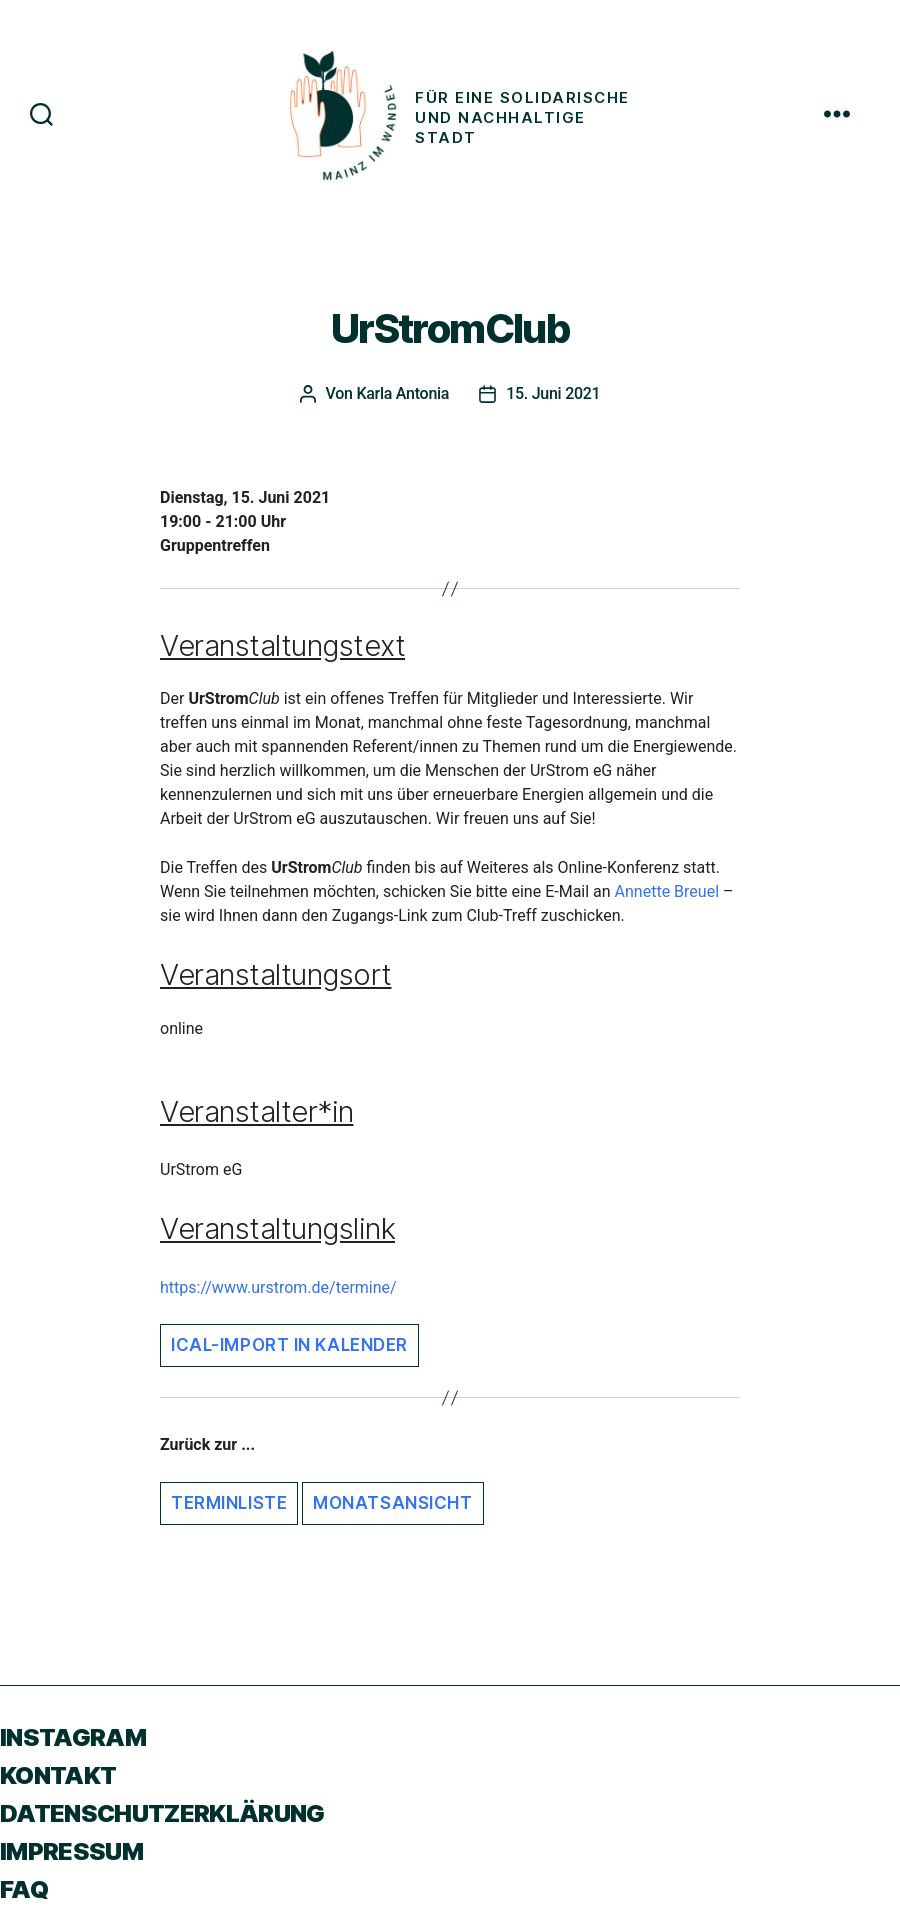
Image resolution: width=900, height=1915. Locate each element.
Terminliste (229, 1503)
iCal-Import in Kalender (289, 1345)
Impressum (71, 1851)
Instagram (73, 1737)
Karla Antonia (402, 393)
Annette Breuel (667, 891)
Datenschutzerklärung (162, 1813)
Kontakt (58, 1775)
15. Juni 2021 (553, 393)
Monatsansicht (392, 1503)
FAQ (24, 1889)
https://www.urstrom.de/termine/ (278, 1287)
